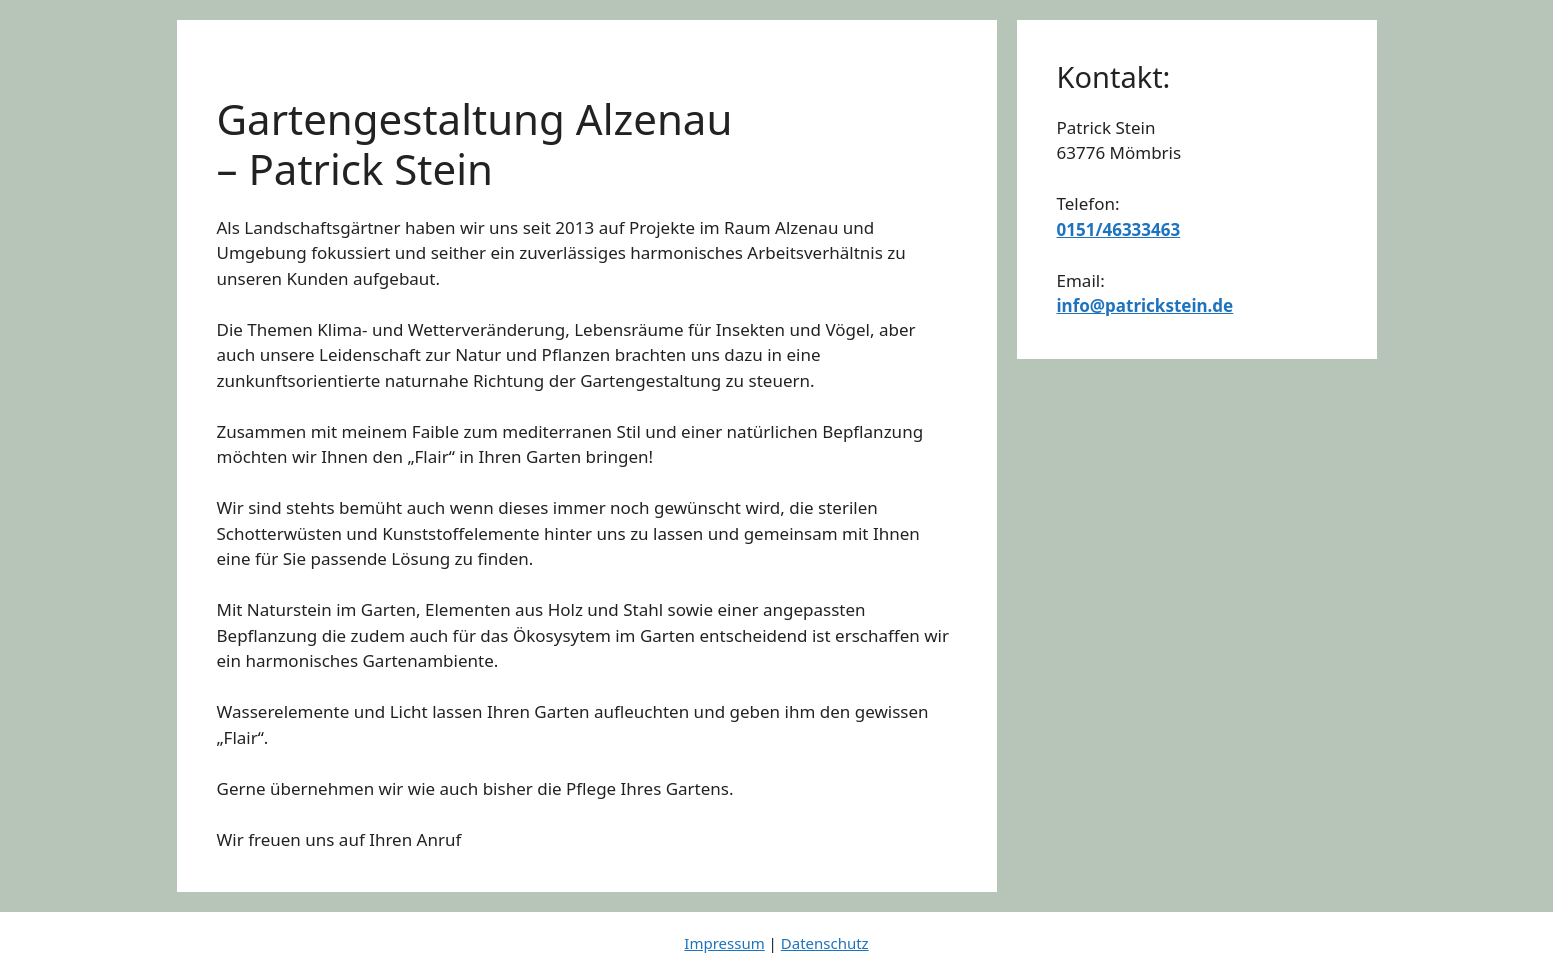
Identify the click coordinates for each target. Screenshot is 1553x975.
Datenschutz (825, 943)
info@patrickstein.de (1145, 305)
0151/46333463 (1119, 229)
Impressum (724, 943)
